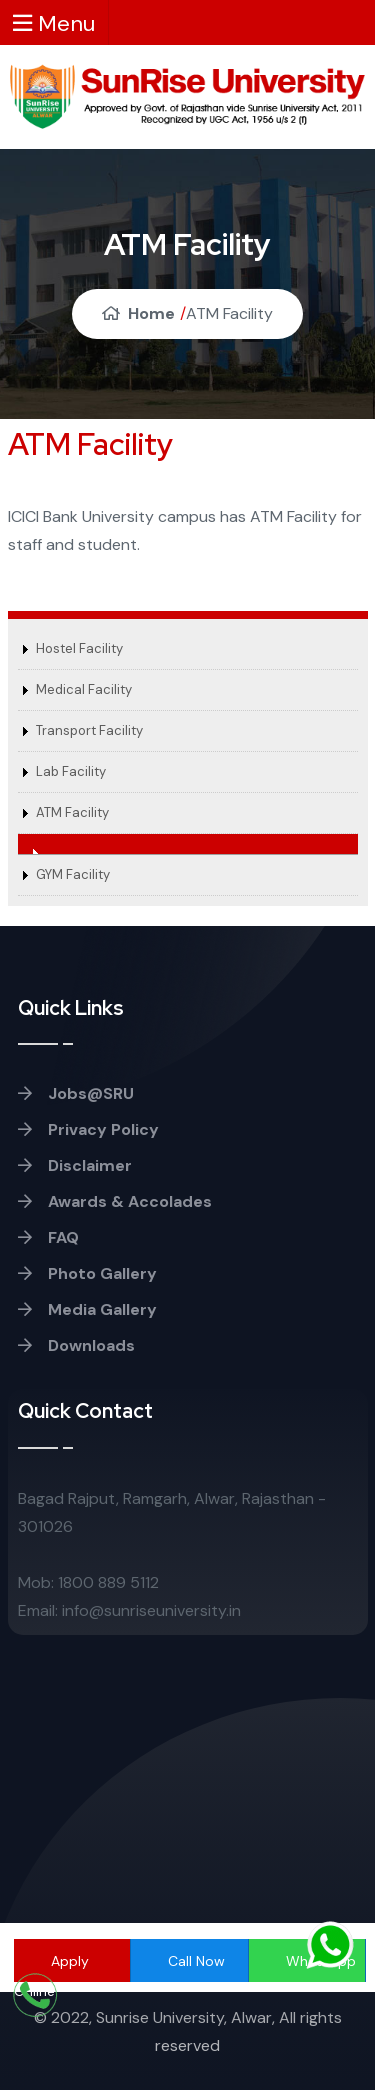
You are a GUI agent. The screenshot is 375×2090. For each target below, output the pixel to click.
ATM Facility (72, 812)
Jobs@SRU (76, 1093)
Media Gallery (87, 1309)
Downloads (76, 1345)
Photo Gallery (87, 1273)
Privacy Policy (88, 1129)
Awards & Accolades (115, 1201)
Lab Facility (71, 771)
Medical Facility (84, 689)
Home (138, 313)
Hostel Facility (79, 648)
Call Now (196, 1961)
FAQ (48, 1237)
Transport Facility (89, 730)
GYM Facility (73, 874)
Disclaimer (75, 1165)
